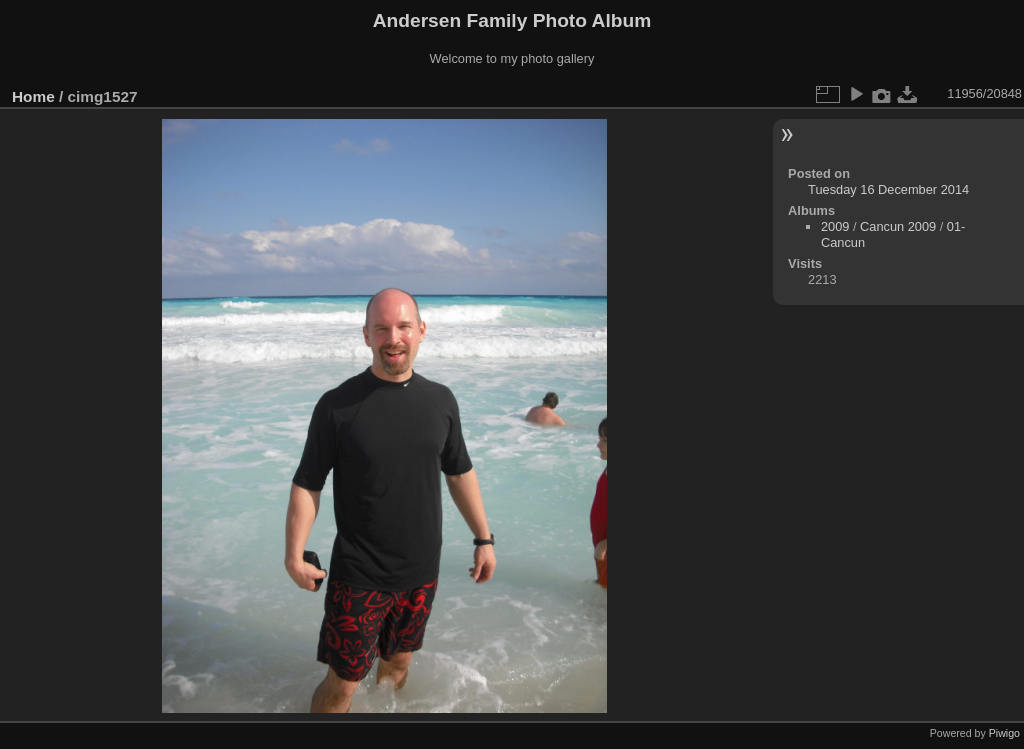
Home (33, 96)
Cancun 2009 (898, 226)
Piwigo (1004, 733)
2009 (835, 226)
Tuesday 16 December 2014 (888, 189)
